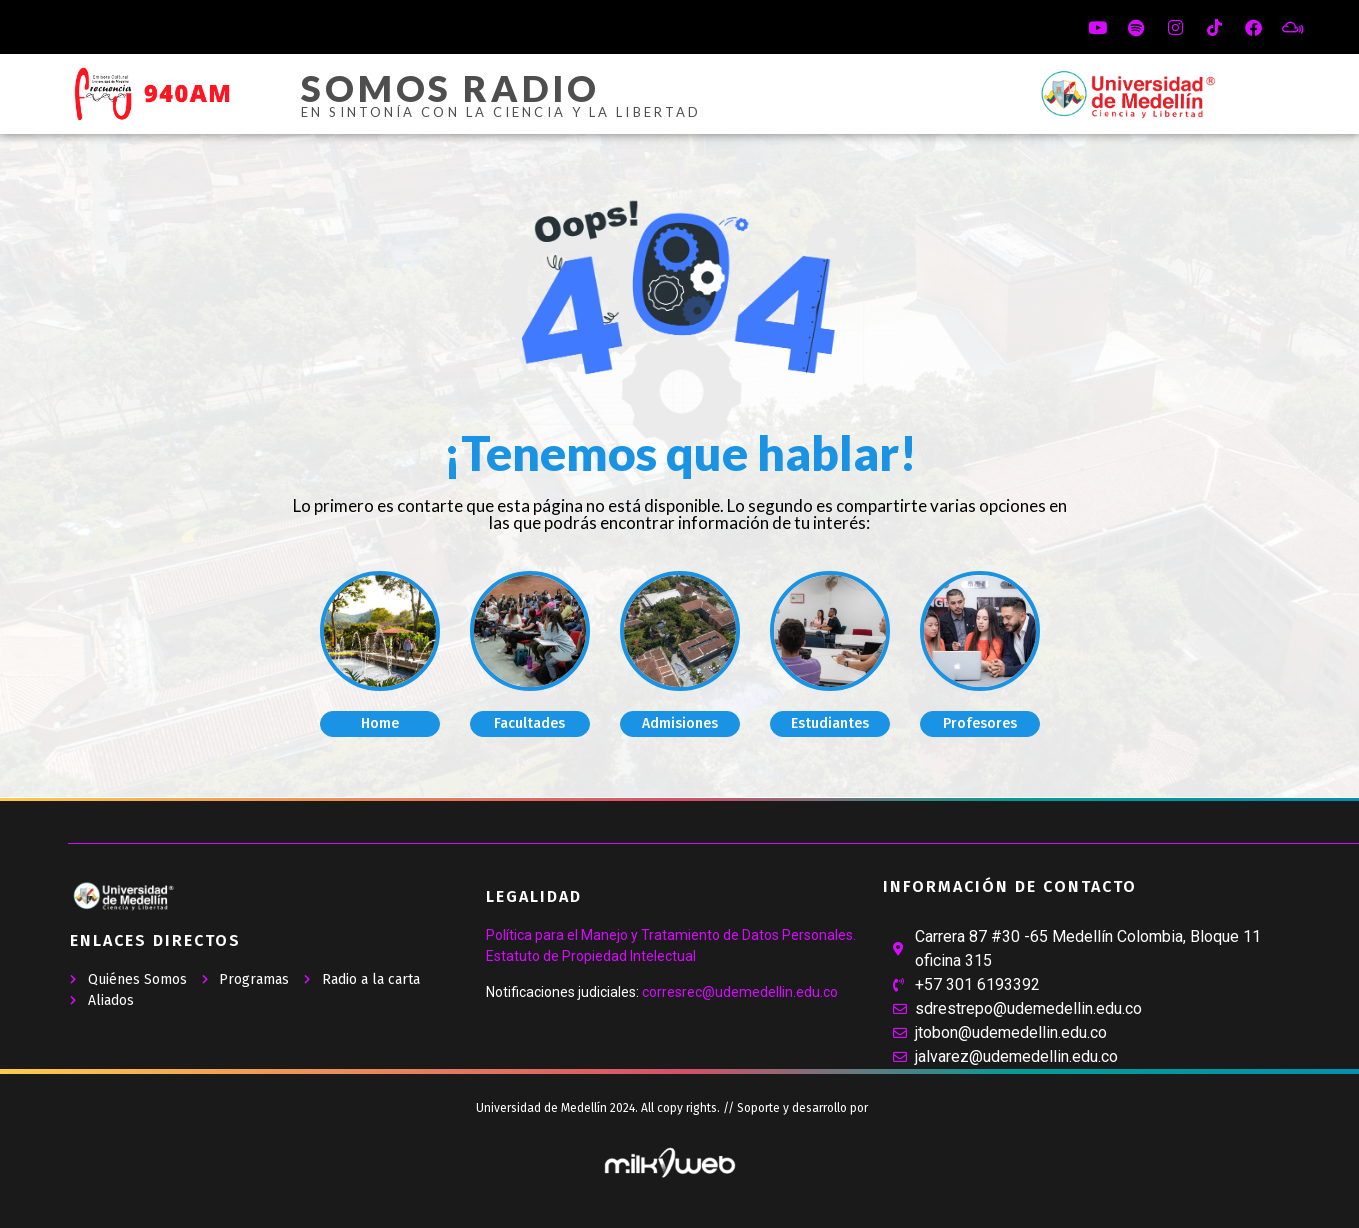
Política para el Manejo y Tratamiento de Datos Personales (669, 935)
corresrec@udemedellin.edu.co (740, 992)
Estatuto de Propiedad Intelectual (591, 956)
